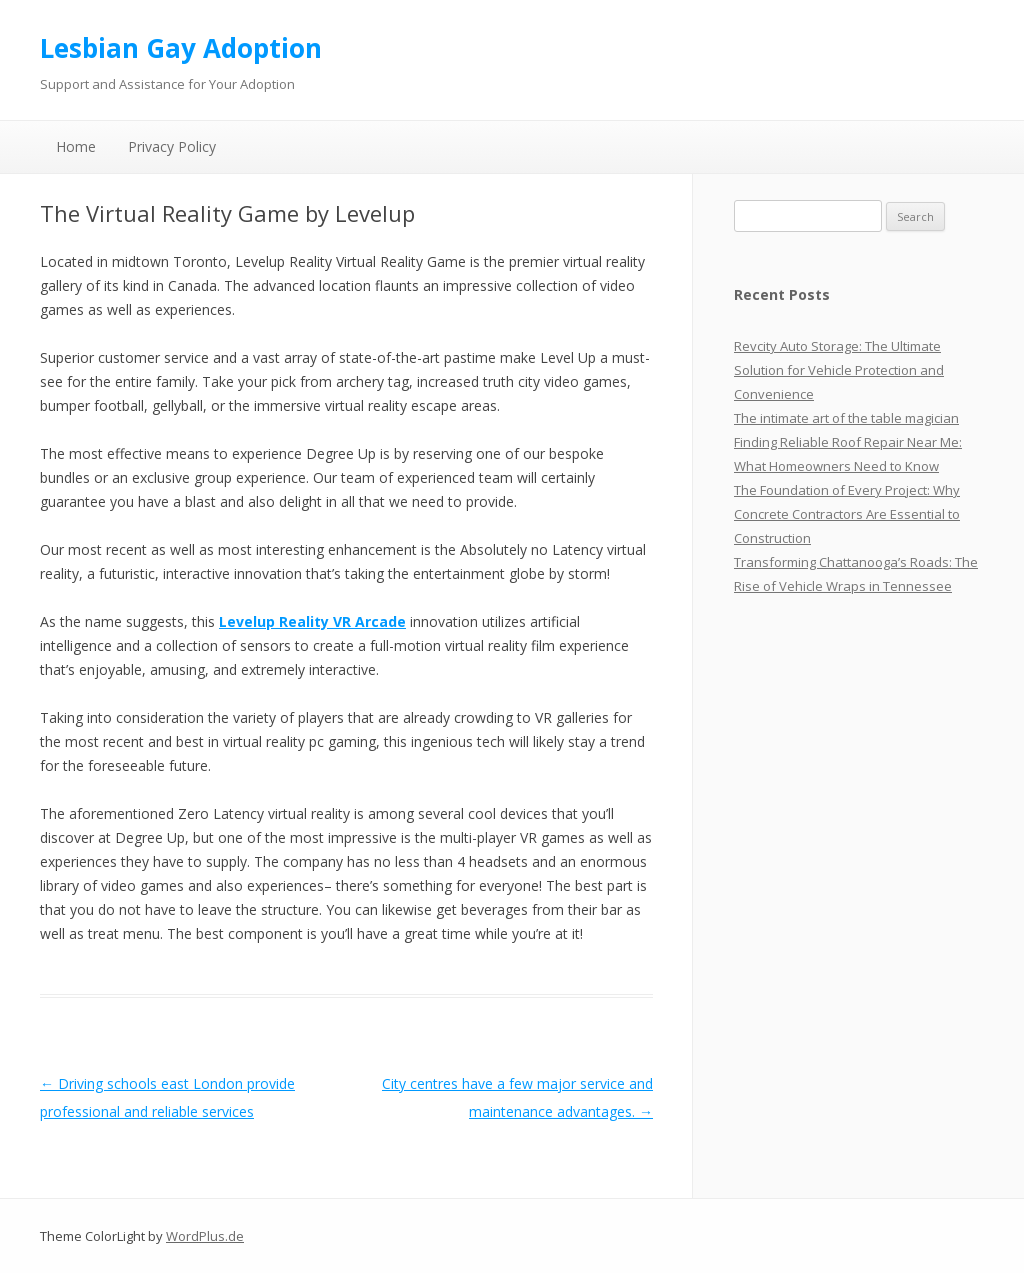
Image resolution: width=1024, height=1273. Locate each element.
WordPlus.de (205, 1236)
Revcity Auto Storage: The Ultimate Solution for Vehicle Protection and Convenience (839, 370)
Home (76, 146)
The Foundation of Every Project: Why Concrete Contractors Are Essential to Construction (847, 514)
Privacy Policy (172, 146)
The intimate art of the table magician (846, 418)
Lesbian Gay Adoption (181, 48)
